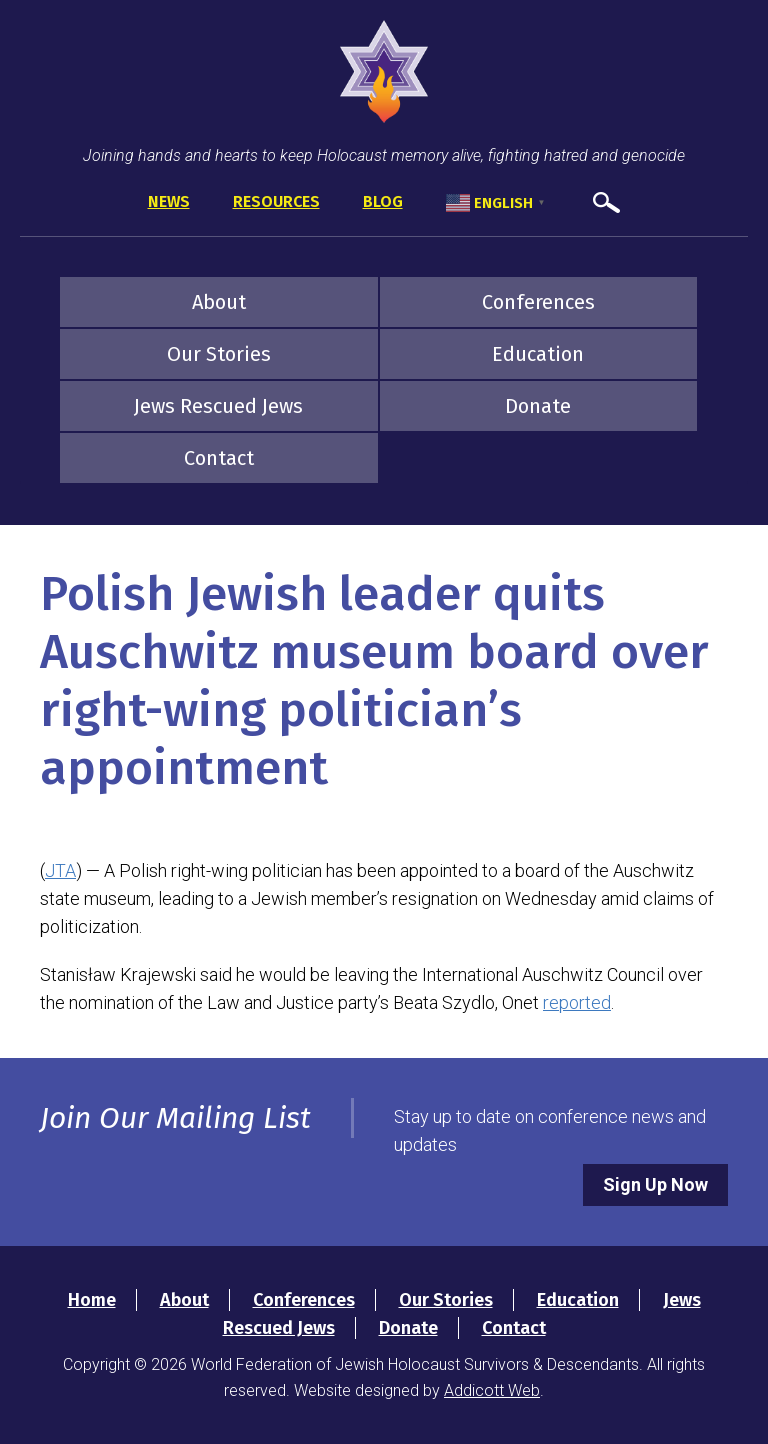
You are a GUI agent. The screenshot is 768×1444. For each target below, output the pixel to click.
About (219, 302)
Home (92, 1300)
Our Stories (219, 354)
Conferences (538, 302)
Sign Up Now (655, 1184)
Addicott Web (492, 1390)
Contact (219, 458)
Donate (538, 406)
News (169, 201)
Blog (383, 201)
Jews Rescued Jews (218, 406)
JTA (60, 870)
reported (577, 1002)
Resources (276, 201)
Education (538, 354)
